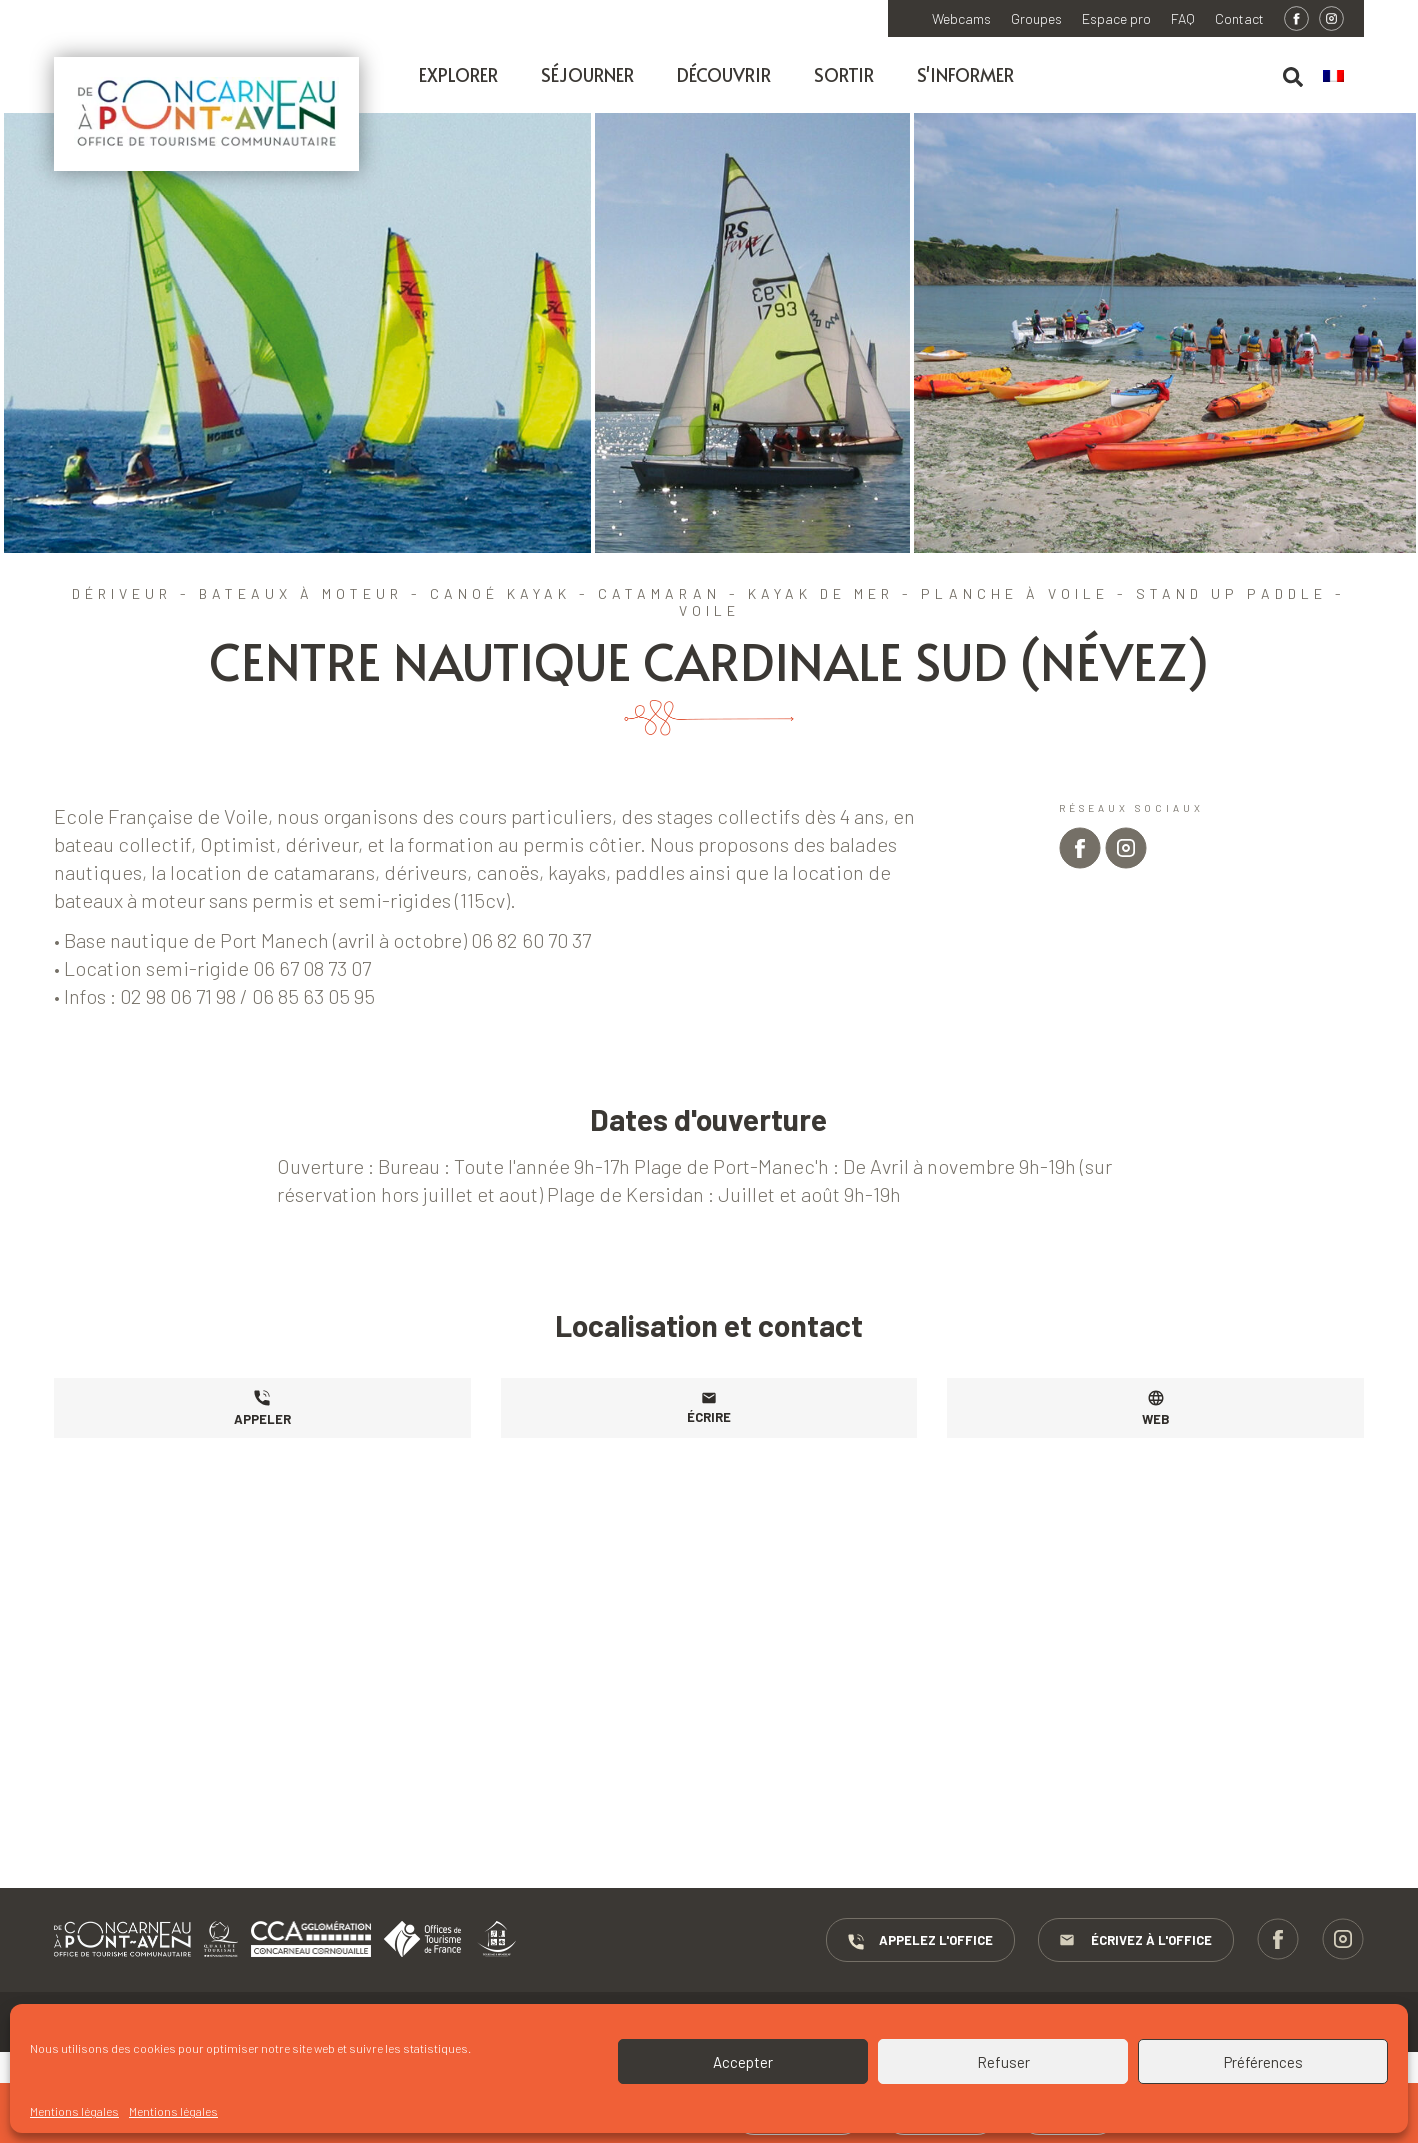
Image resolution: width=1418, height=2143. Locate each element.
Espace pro (1116, 19)
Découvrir (724, 74)
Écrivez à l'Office (1136, 1941)
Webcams (961, 19)
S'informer (965, 74)
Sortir (844, 74)
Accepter (743, 2062)
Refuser (1003, 2062)
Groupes (1036, 19)
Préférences (1263, 2062)
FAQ (1183, 19)
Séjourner (587, 74)
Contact (1239, 19)
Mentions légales (74, 2111)
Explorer (458, 74)
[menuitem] (1343, 77)
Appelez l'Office (920, 1941)
